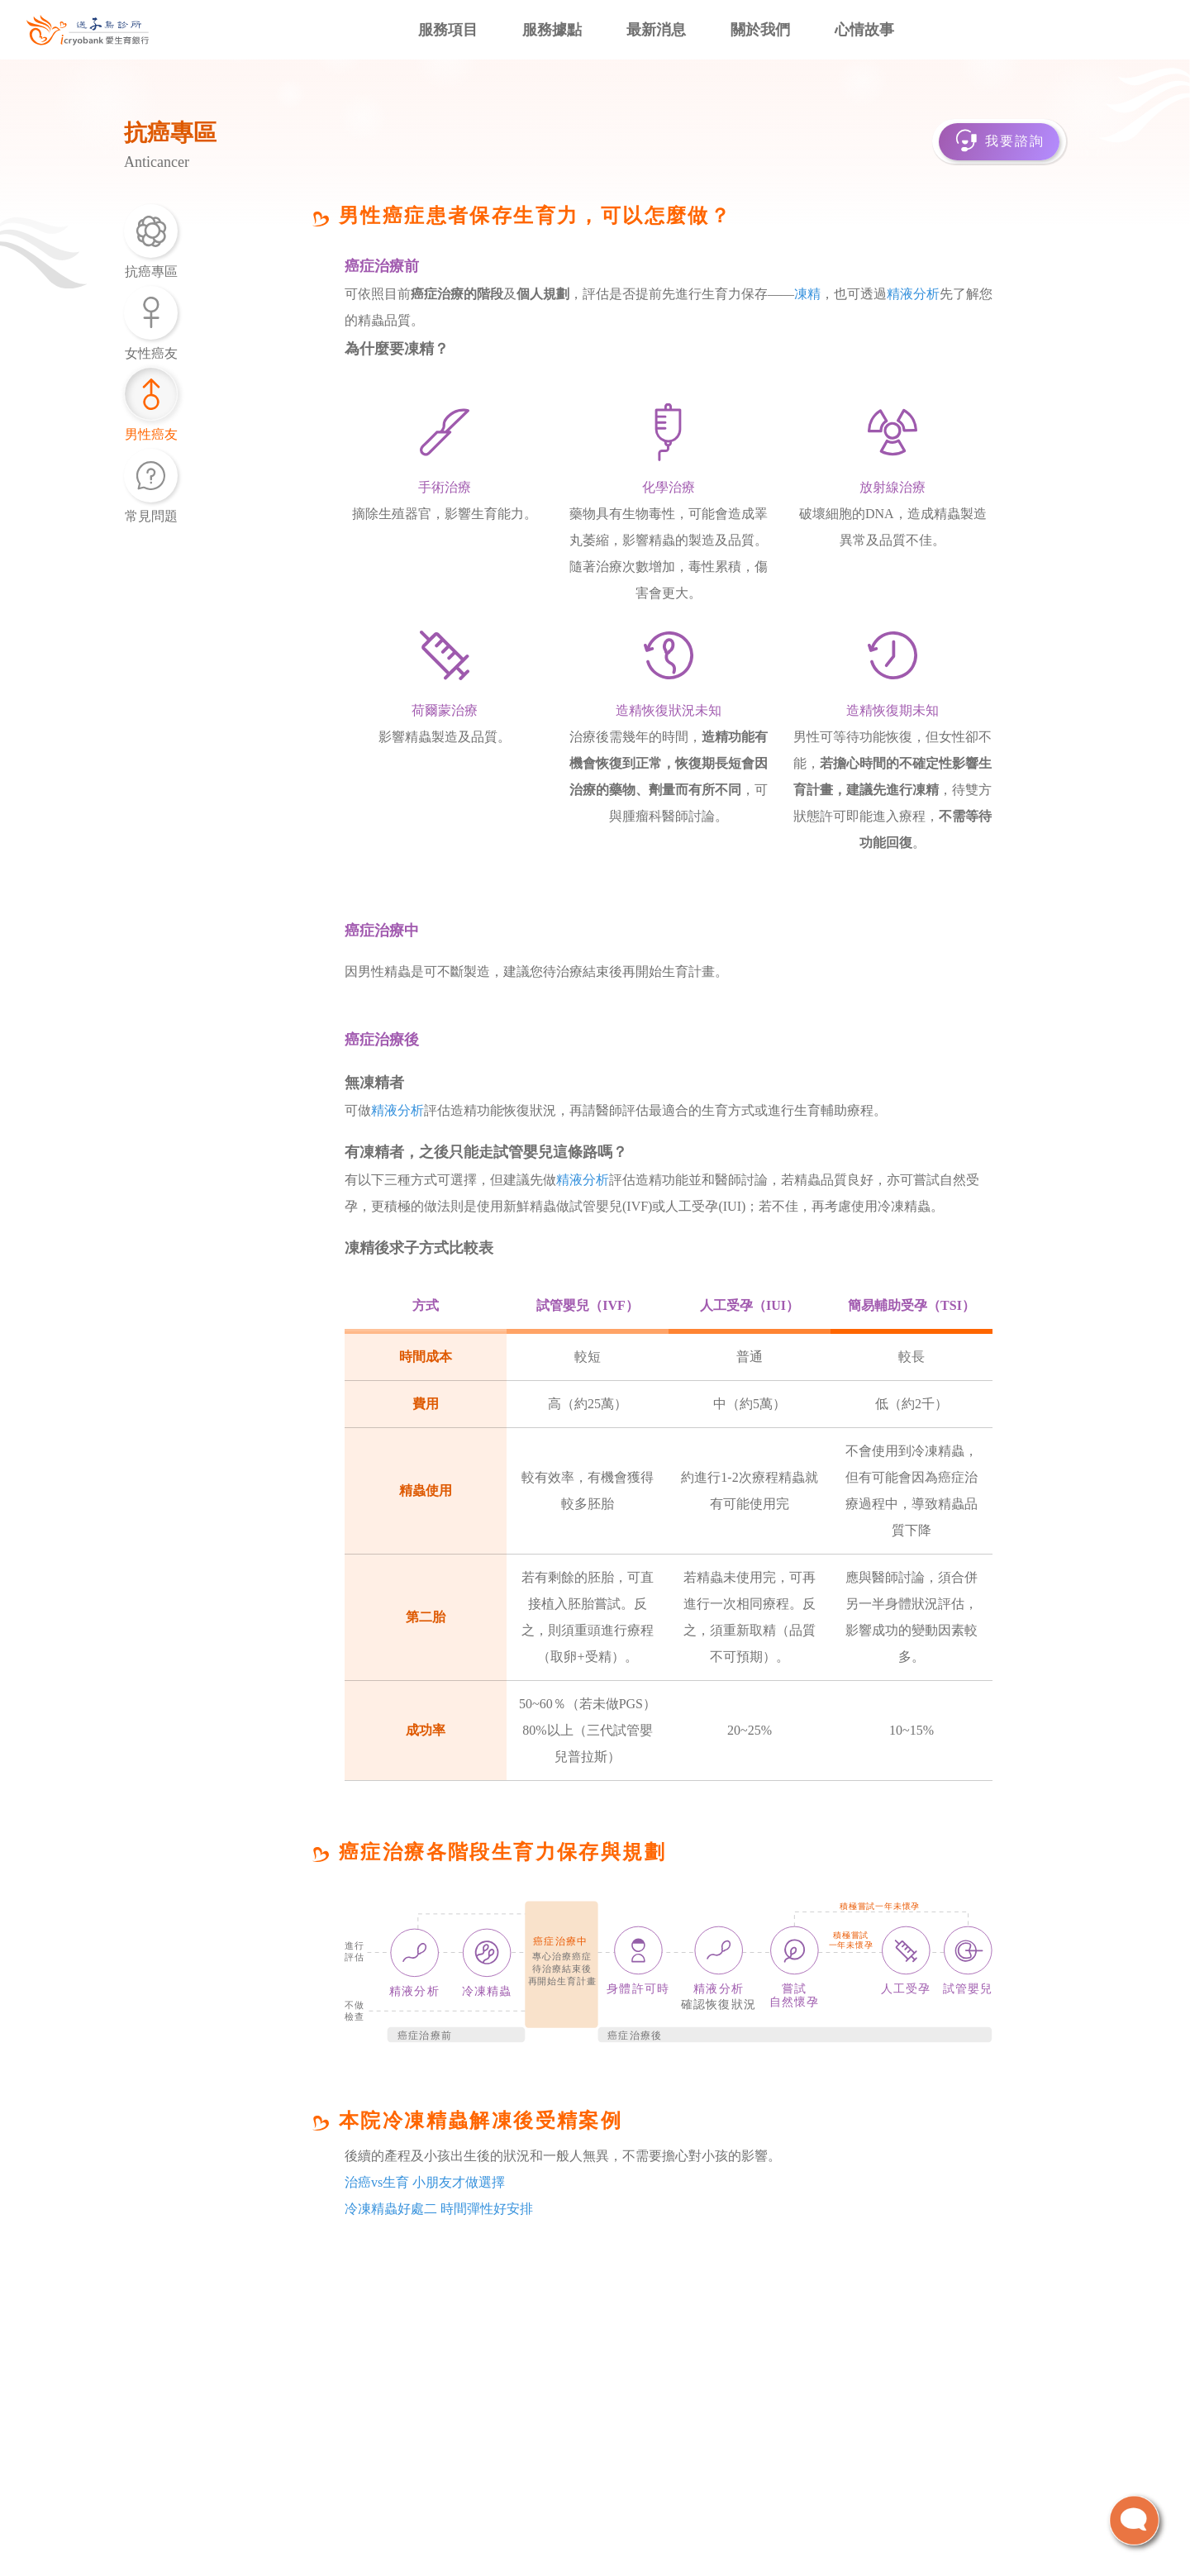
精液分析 (913, 294)
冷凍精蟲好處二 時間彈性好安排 (439, 2209)
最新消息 (656, 29)
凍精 (807, 294)
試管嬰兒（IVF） (587, 1305)
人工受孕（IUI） (749, 1305)
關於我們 (760, 29)
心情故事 (864, 29)
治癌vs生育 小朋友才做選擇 (425, 2182)
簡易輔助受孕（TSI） (911, 1305)
